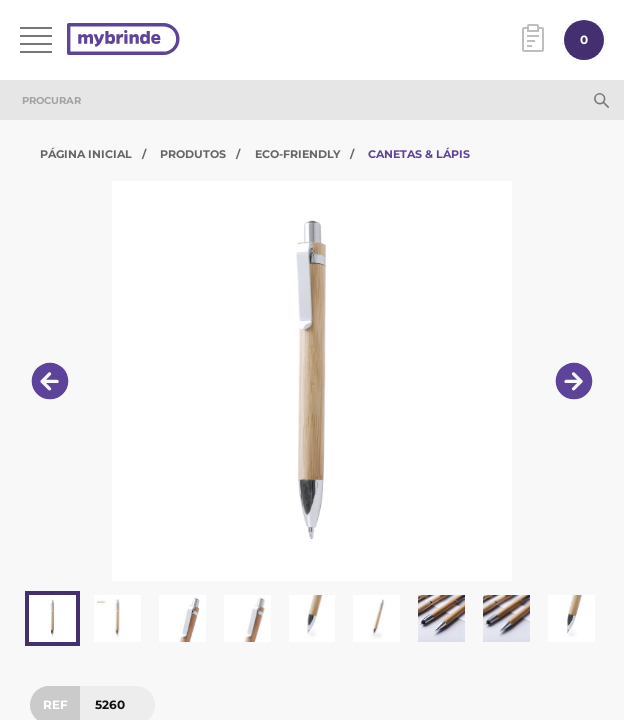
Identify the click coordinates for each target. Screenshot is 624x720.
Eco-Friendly (297, 154)
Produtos (193, 154)
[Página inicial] (123, 40)
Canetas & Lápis (419, 154)
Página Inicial (86, 154)
